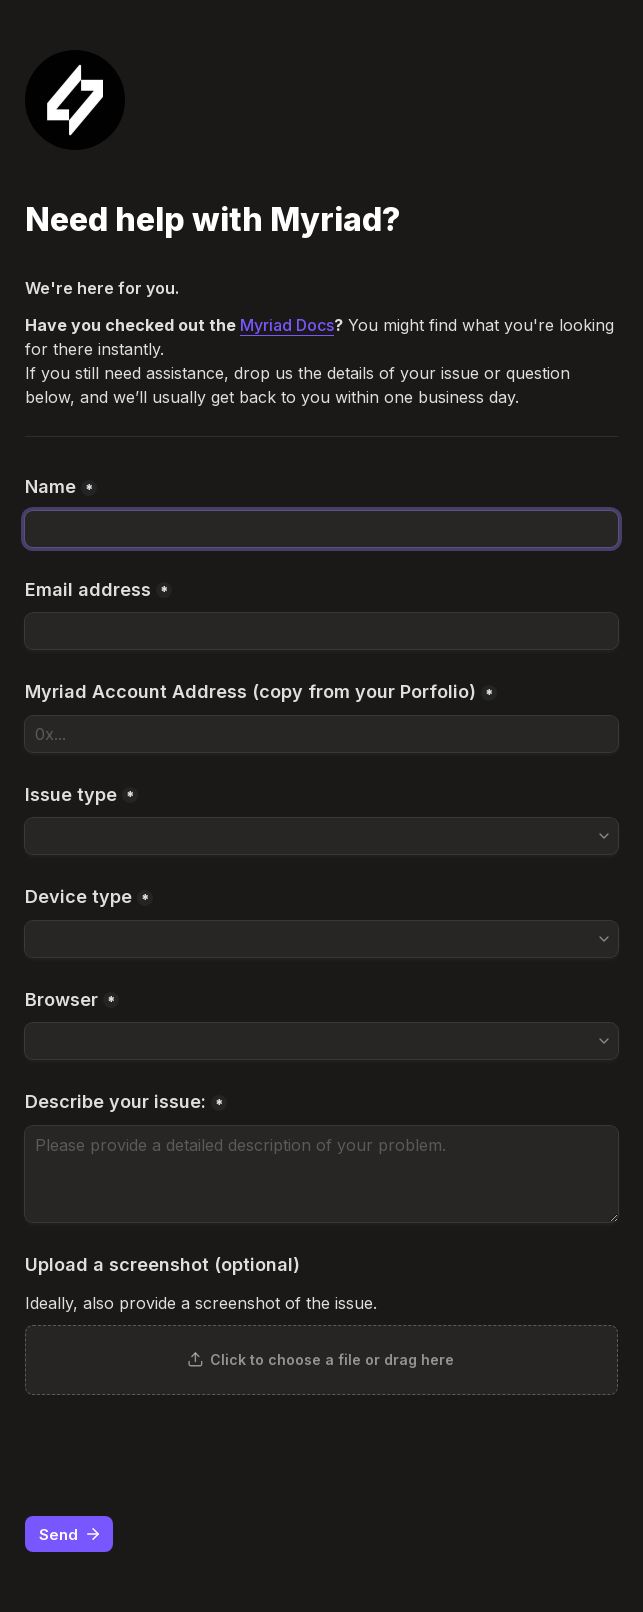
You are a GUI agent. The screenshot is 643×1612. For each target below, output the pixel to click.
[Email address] (321, 631)
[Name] (321, 529)
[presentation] (177, 1456)
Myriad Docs (287, 325)
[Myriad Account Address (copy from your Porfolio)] (321, 734)
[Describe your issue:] (321, 1174)
